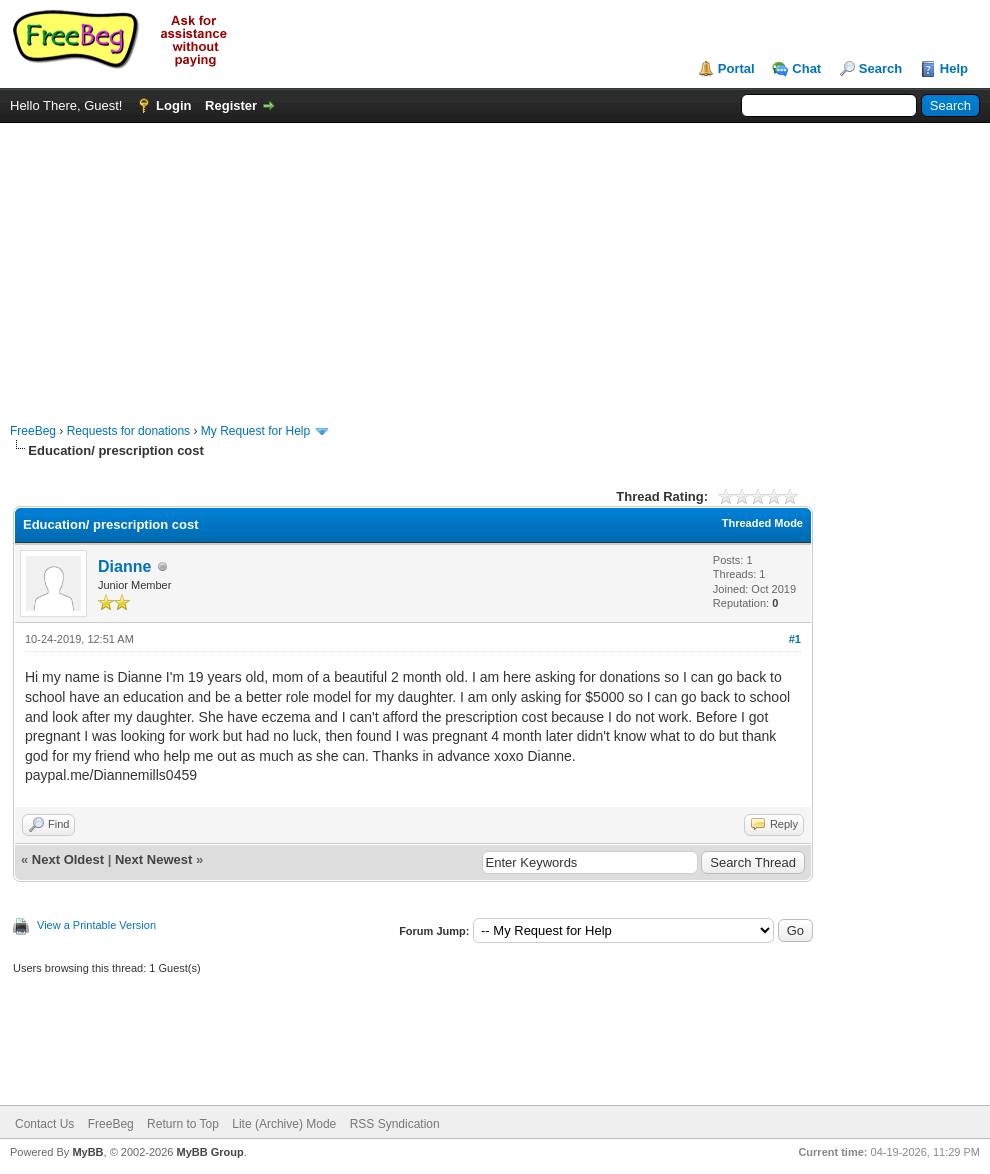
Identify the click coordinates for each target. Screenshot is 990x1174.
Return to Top (183, 1124)
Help (954, 68)
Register (231, 105)
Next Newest (153, 859)
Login (173, 105)
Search (880, 68)
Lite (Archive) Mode (284, 1124)
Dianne (124, 566)
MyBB (87, 1152)
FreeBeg (33, 431)
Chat (806, 68)
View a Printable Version (96, 925)
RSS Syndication (395, 1124)
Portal (736, 68)
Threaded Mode (762, 523)
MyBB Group (209, 1152)
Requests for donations (128, 431)
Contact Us (44, 1124)
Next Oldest (68, 859)
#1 (795, 639)
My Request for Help (255, 431)
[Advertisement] (495, 263)
